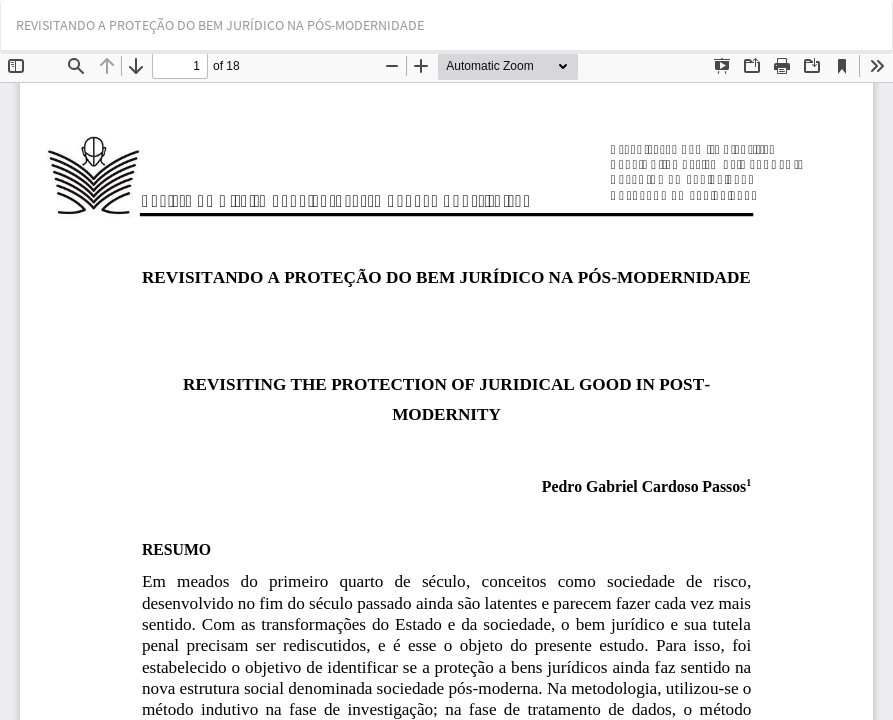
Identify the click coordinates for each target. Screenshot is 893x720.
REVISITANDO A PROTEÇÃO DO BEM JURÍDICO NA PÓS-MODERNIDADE (220, 25)
